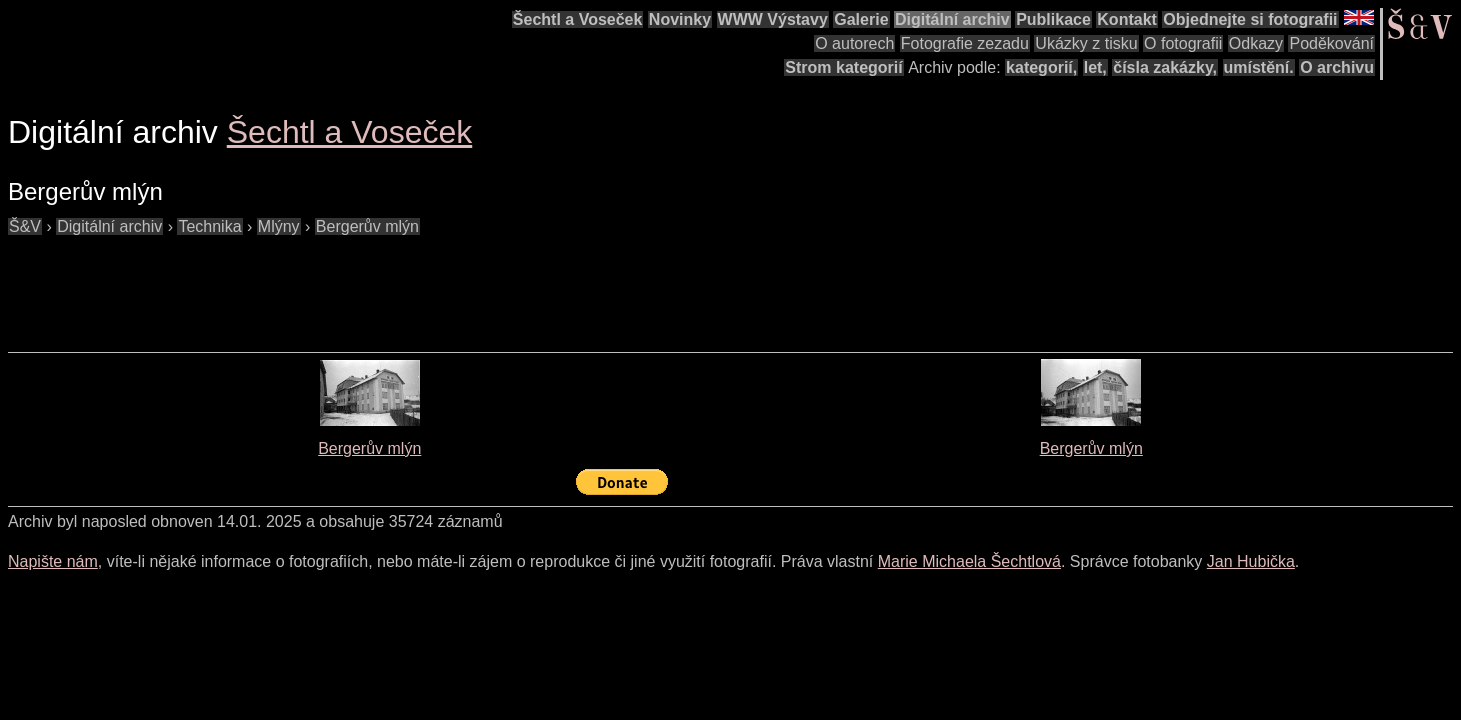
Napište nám (53, 561)
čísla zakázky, (1165, 67)
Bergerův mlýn (369, 448)
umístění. (1259, 67)
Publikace (1053, 19)
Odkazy (1256, 43)
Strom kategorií (843, 67)
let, (1095, 67)
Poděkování (1331, 43)
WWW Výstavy (773, 19)
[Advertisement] (372, 284)
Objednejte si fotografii (1250, 19)
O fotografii (1183, 43)
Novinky (680, 19)
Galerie (861, 19)
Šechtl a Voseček (578, 19)
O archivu (1337, 67)
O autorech (854, 43)
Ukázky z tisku (1086, 43)
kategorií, (1041, 67)
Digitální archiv (952, 19)
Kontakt (1127, 19)
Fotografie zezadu (965, 43)
